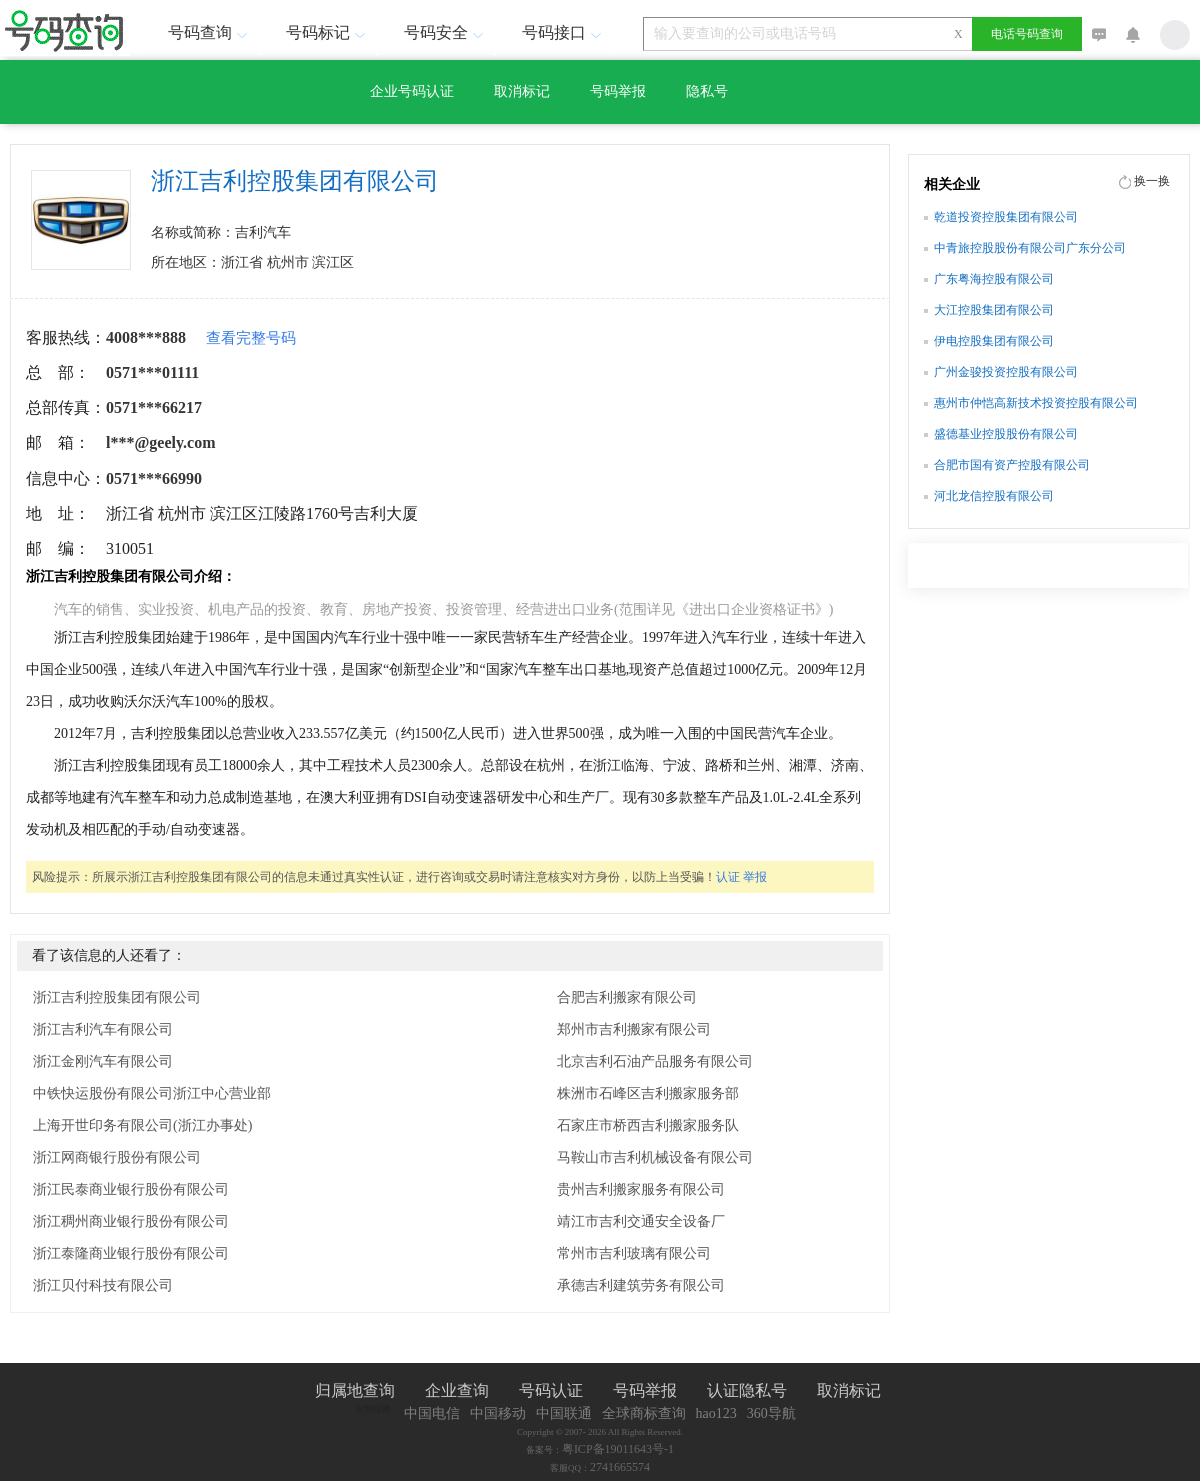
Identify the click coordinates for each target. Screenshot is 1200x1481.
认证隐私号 (747, 1390)
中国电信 (432, 1413)
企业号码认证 (412, 91)
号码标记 (328, 32)
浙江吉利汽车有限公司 (103, 1029)
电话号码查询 (1027, 34)
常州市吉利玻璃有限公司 (634, 1253)
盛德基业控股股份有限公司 (1006, 434)
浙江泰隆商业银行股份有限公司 (131, 1253)
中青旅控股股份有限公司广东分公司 (1030, 248)
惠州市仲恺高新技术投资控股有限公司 (1036, 403)
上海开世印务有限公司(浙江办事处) (142, 1125)
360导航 (771, 1413)
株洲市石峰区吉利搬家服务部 (648, 1093)
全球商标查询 (644, 1413)
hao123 (716, 1413)
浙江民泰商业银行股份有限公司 (131, 1189)
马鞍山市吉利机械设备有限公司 (655, 1157)
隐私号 (707, 91)
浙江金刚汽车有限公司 (103, 1061)
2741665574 (620, 1467)
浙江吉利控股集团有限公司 (117, 997)
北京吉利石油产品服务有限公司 (655, 1061)
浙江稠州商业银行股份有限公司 (131, 1221)
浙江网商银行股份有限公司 (117, 1157)
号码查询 (210, 32)
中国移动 (498, 1413)
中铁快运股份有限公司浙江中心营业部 (152, 1093)
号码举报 (618, 91)
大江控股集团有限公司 (994, 310)
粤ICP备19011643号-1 (618, 1449)
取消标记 (522, 91)
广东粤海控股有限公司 (994, 279)
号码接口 (564, 32)
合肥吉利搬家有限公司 (627, 997)
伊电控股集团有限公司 (994, 341)
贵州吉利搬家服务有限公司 (641, 1189)
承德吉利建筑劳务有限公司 (641, 1285)
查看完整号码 (251, 338)
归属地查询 (355, 1390)
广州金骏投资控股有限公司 (1006, 372)
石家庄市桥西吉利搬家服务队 (648, 1125)
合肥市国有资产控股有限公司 (1012, 465)
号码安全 (446, 32)
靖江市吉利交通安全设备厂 (641, 1221)
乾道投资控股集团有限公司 (1006, 217)
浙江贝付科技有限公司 (103, 1285)
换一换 (1152, 181)
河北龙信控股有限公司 (994, 496)
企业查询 (457, 1390)
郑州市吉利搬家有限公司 (634, 1029)
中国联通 (564, 1413)
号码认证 (551, 1390)
